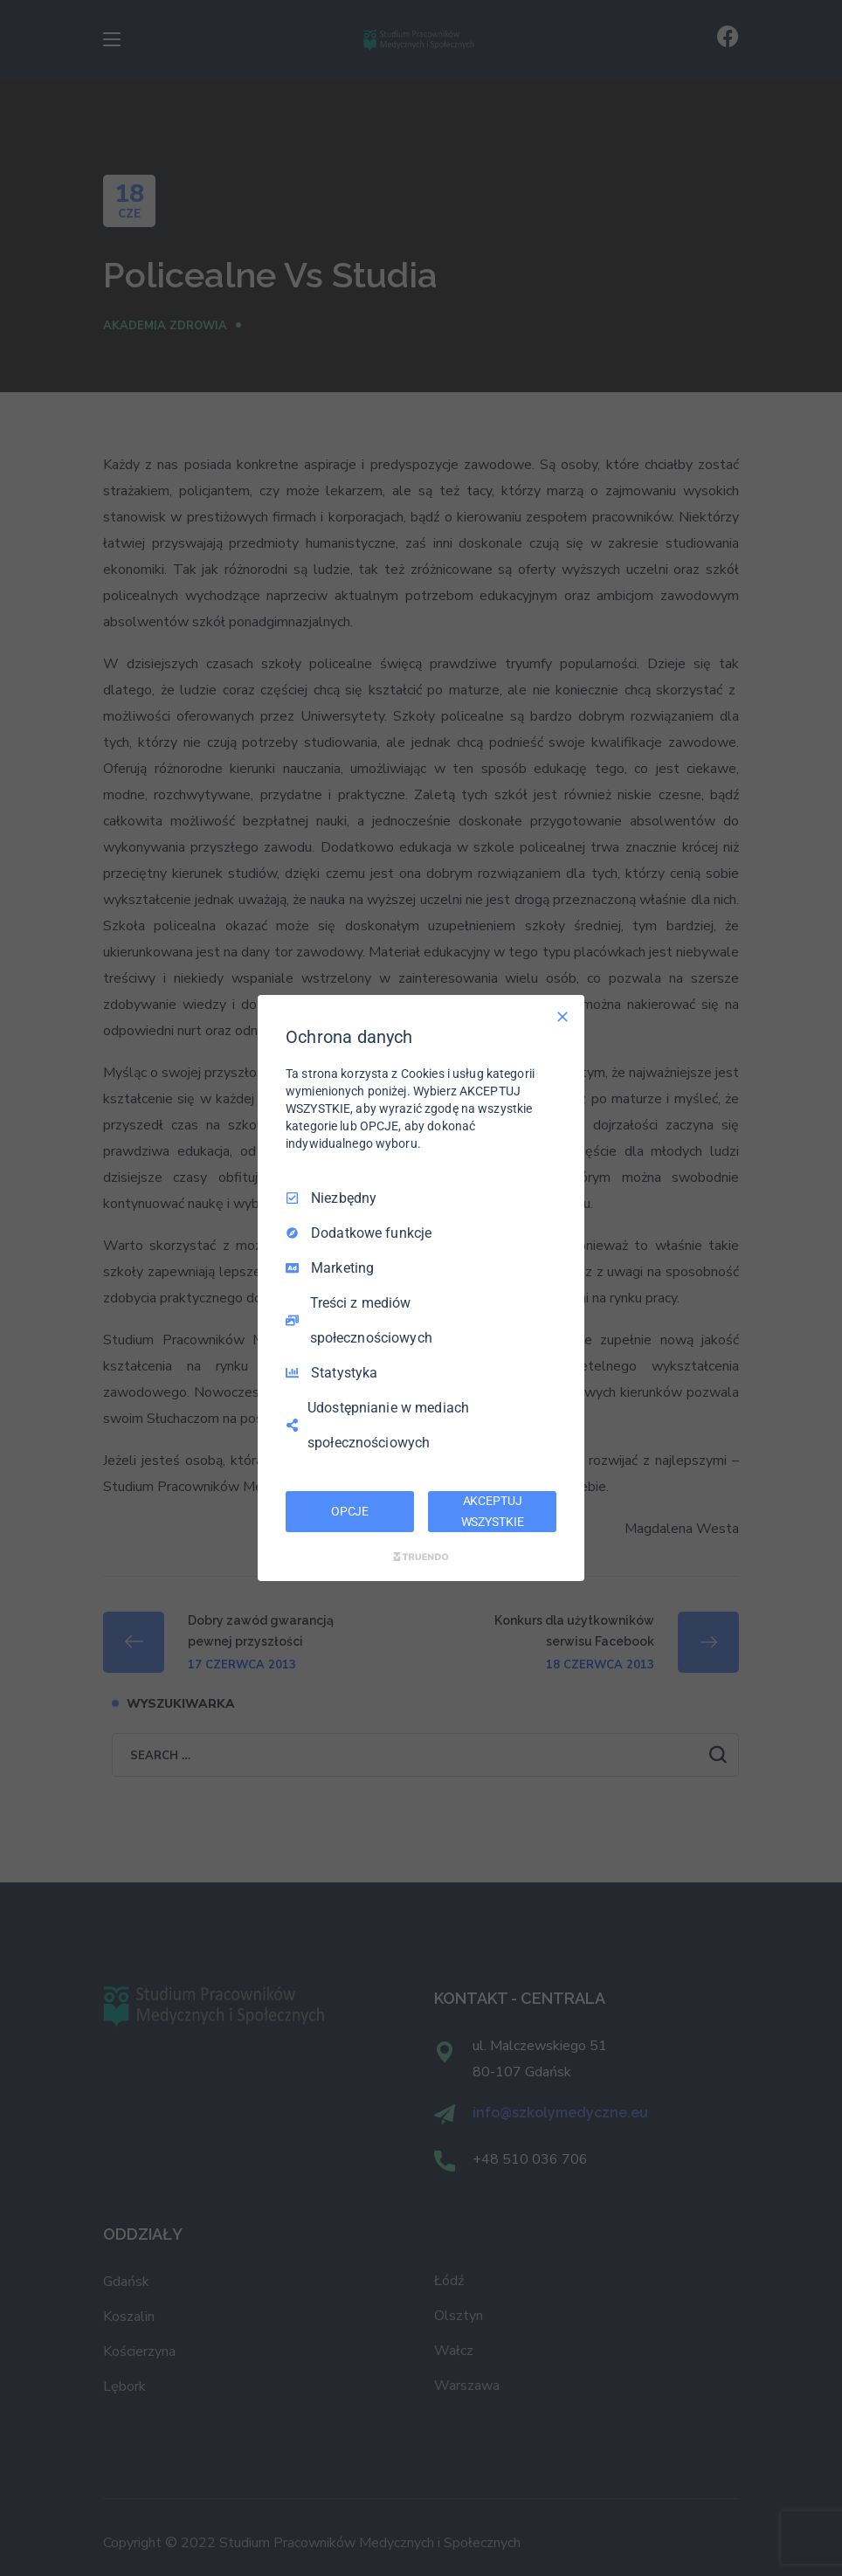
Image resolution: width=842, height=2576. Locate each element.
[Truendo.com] (421, 1557)
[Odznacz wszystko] (562, 1017)
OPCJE (350, 1511)
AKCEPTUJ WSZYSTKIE (492, 1511)
